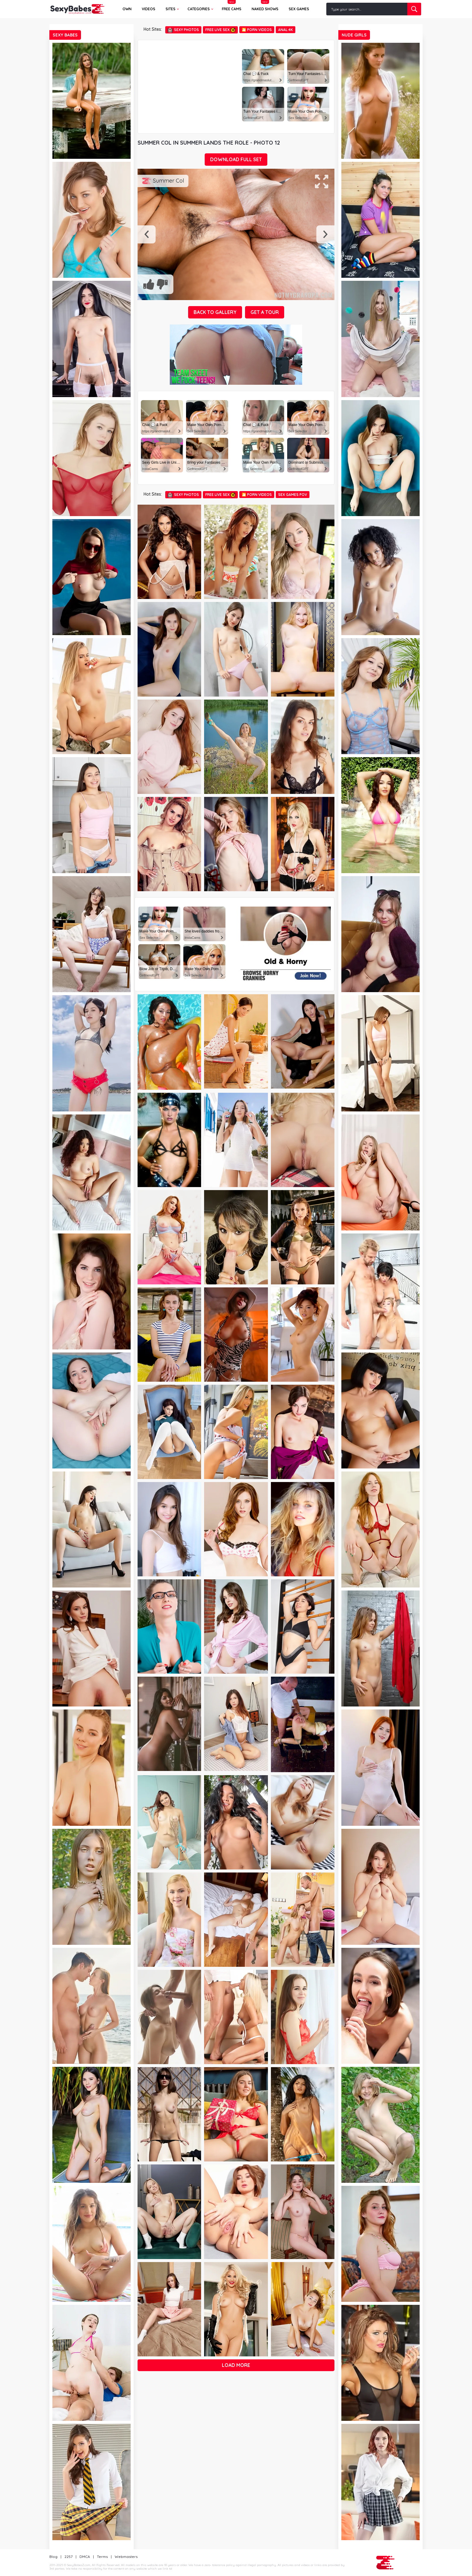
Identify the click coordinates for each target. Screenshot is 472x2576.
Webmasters (126, 2556)
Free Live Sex (220, 30)
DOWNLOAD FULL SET (236, 159)
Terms (102, 2556)
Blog (53, 2556)
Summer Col (168, 181)
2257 (68, 2556)
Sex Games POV (292, 494)
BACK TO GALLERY (215, 312)
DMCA (84, 2556)
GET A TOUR (264, 312)
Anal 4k (285, 29)
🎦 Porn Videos (257, 29)
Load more (236, 2365)
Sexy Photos (183, 30)
